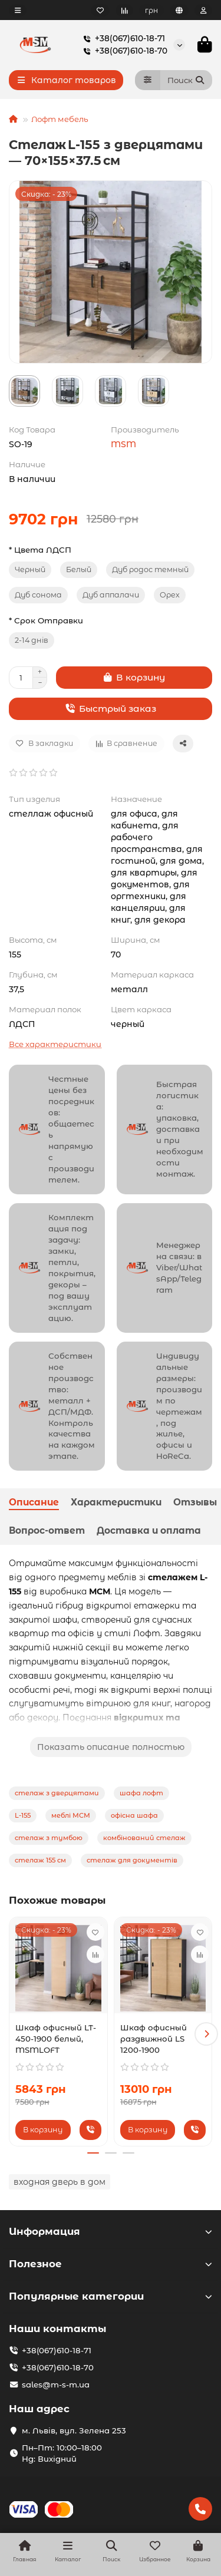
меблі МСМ (70, 1815)
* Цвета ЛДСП (40, 549)
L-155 (23, 1815)
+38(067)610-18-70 (122, 51)
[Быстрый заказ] (110, 709)
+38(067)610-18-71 (121, 38)
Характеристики (116, 1502)
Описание (34, 1502)
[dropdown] (18, 10)
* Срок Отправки (46, 620)
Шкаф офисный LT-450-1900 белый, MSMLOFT (55, 2039)
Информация (110, 2231)
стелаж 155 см (40, 1860)
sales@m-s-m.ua (56, 2384)
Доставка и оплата (149, 1530)
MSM (123, 444)
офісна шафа (134, 1815)
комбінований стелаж (144, 1838)
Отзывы (195, 1502)
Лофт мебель (59, 119)
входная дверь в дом (59, 2182)
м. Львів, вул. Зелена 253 (74, 2430)
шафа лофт (141, 1793)
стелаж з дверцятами (57, 1793)
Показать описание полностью (110, 1747)
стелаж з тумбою (49, 1838)
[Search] (186, 80)
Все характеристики (55, 1044)
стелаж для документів (132, 1860)
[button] (206, 2034)
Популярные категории (110, 2296)
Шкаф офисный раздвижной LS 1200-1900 (153, 2039)
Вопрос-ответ (47, 1530)
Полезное (110, 2264)
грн (151, 10)
